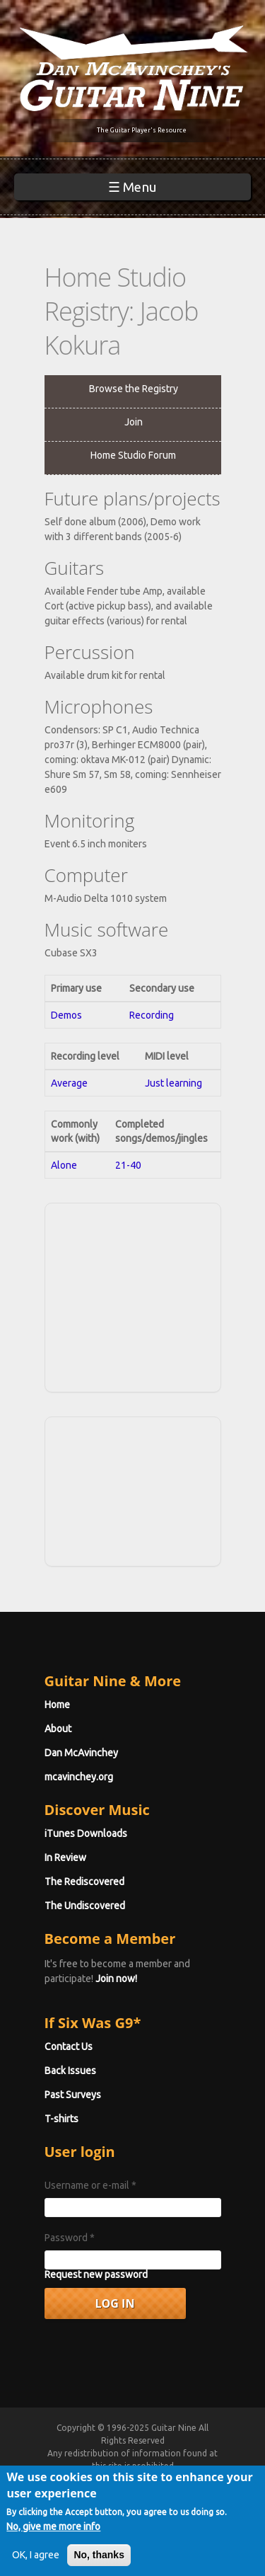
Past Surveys (73, 2094)
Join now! (116, 1978)
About (58, 1728)
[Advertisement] (155, 1295)
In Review (65, 1857)
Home (57, 1704)
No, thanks (98, 2562)
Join (133, 422)
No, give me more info (53, 2534)
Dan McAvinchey (81, 1752)
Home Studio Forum (133, 455)
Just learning (173, 1083)
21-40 (128, 1165)
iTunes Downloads (86, 1833)
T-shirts (61, 2118)
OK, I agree (35, 2562)
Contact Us (69, 2046)
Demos (66, 1015)
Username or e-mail (90, 2185)
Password (70, 2237)
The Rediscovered (84, 1881)
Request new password (96, 2274)
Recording (151, 1015)
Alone (64, 1165)
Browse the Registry (133, 388)
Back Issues (70, 2070)
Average (69, 1083)
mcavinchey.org (79, 1776)
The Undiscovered (85, 1905)
